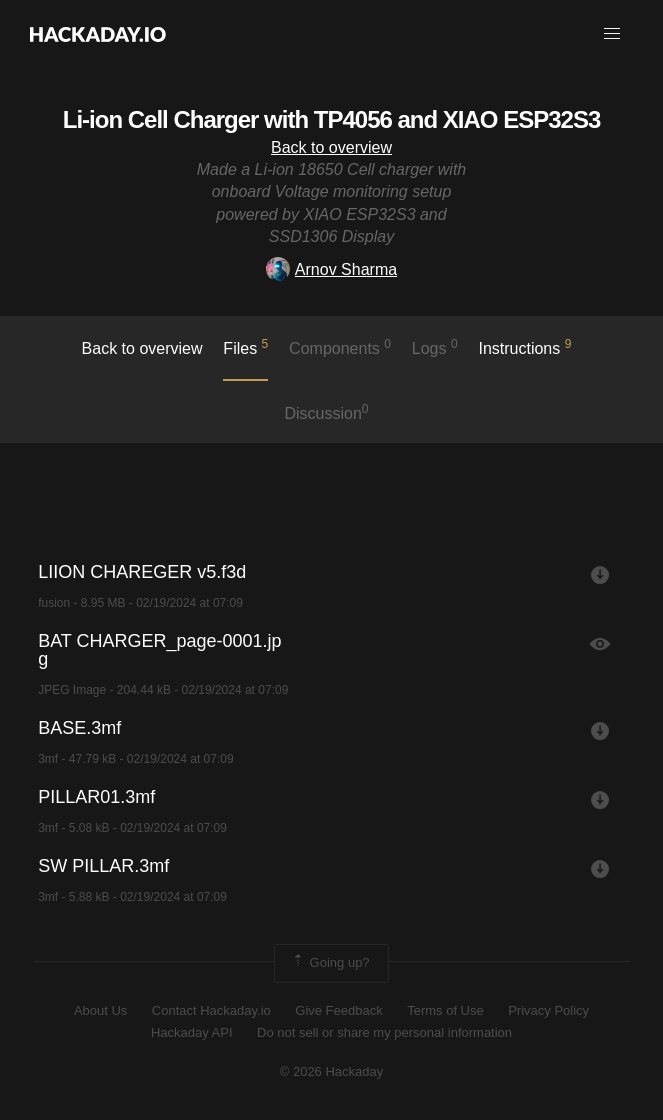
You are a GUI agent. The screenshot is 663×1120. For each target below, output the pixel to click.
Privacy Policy (548, 1010)
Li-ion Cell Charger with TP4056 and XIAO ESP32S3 (332, 119)
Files (245, 347)
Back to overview (331, 147)
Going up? (330, 963)
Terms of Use (445, 1010)
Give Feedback (338, 1010)
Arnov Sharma (331, 269)
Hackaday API (192, 1032)
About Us (100, 1010)
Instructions (524, 347)
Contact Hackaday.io (211, 1010)
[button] (612, 34)
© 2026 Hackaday (332, 1071)
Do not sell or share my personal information (384, 1032)
